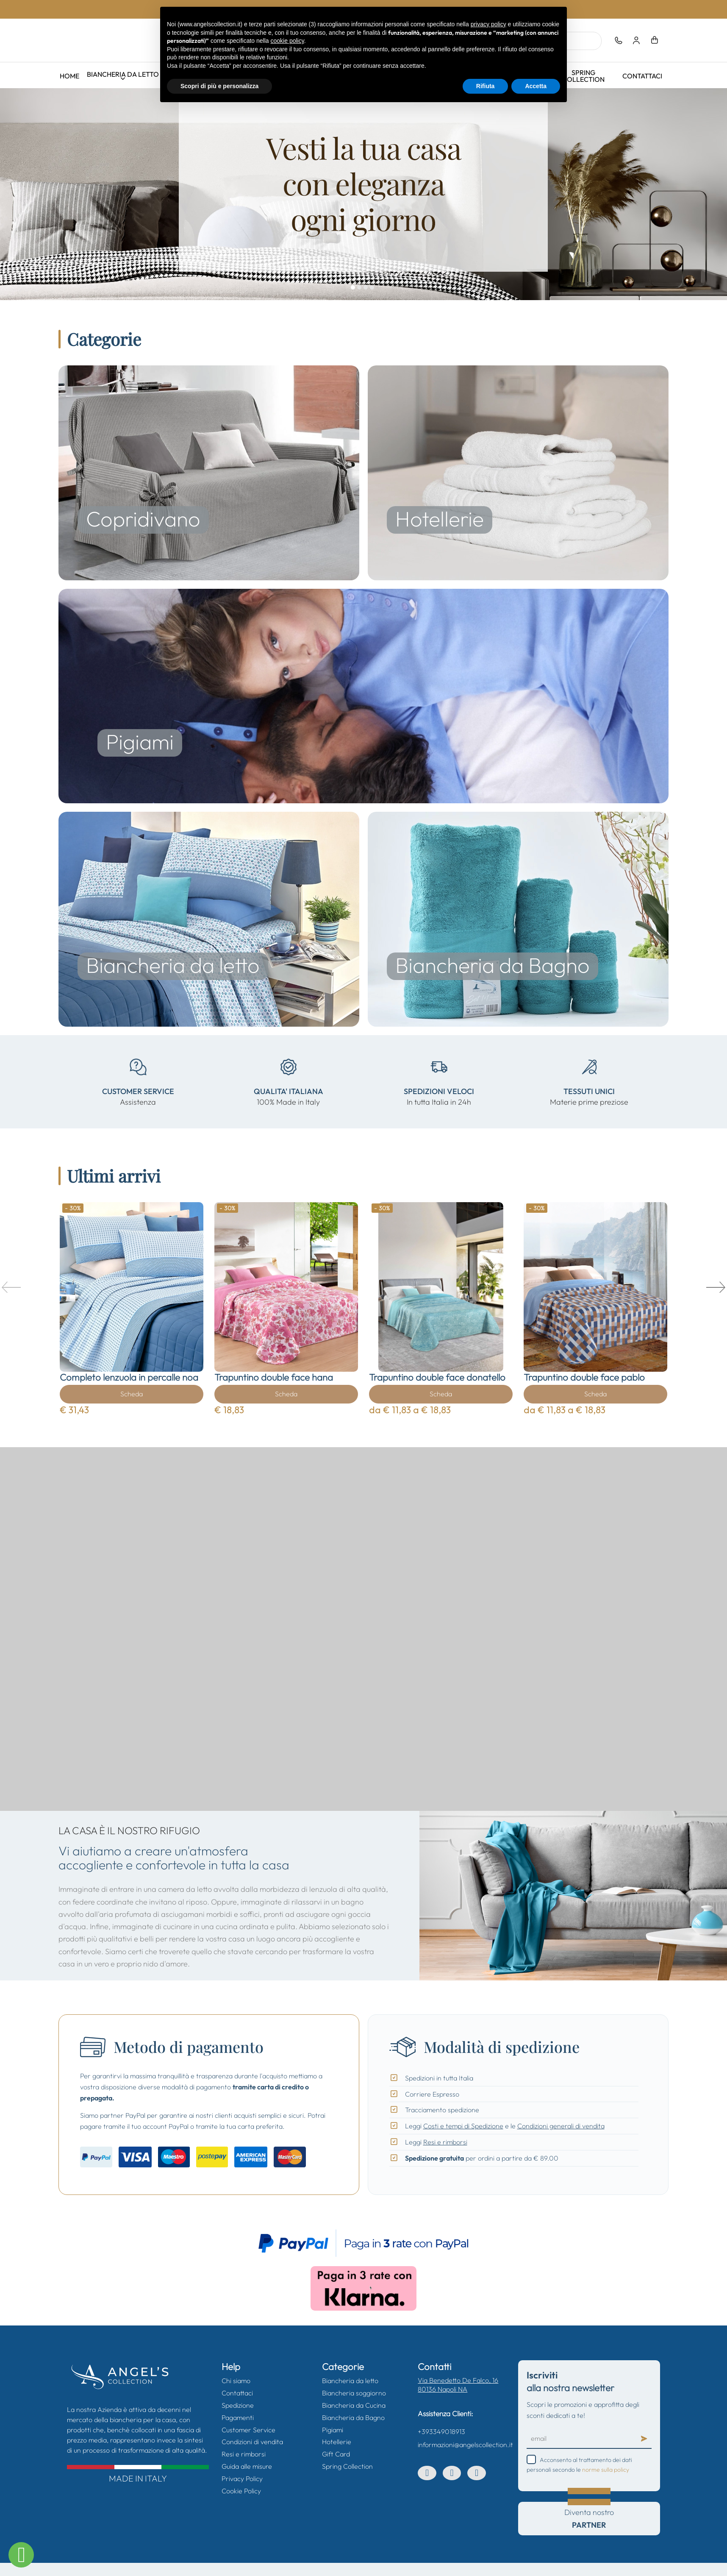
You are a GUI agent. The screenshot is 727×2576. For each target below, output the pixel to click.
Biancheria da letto (123, 74)
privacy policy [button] (488, 24)
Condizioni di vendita (252, 2441)
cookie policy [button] (287, 40)
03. (366, 288)
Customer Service (248, 2430)
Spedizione (238, 2405)
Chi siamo (236, 2380)
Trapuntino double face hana (273, 1377)
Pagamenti (238, 2417)
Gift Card (336, 2454)
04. (373, 288)
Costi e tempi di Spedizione (463, 2126)
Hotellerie (336, 2441)
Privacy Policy (242, 2478)
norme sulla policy (605, 2469)
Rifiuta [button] (485, 86)
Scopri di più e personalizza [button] (219, 86)
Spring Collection (583, 76)
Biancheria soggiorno (354, 2393)
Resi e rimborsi (445, 2142)
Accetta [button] (536, 86)
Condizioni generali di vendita (561, 2126)
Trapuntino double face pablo (584, 1377)
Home (69, 76)
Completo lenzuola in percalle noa (129, 1377)
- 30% (73, 1208)
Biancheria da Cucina (354, 2405)
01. (353, 288)
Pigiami (332, 2430)
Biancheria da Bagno (353, 2417)
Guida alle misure (247, 2466)
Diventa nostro (589, 2518)
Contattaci (642, 76)
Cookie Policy (241, 2491)
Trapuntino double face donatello (437, 1377)
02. (360, 288)
